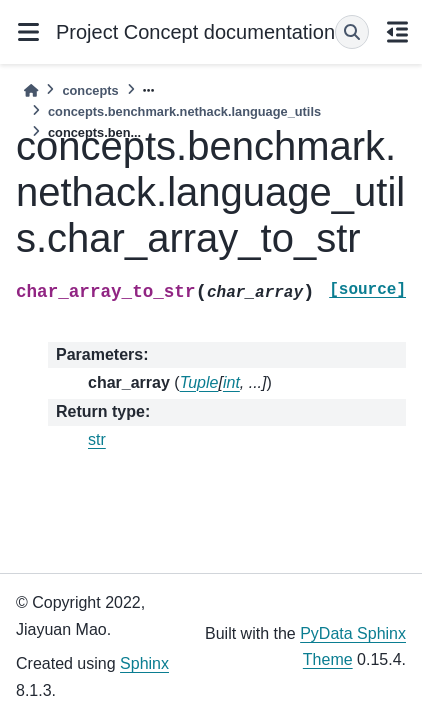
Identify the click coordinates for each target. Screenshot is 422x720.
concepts (90, 90)
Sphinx (144, 663)
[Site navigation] (28, 32)
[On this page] (397, 32)
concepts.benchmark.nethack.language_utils (184, 111)
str (97, 439)
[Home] (31, 90)
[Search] (352, 32)
